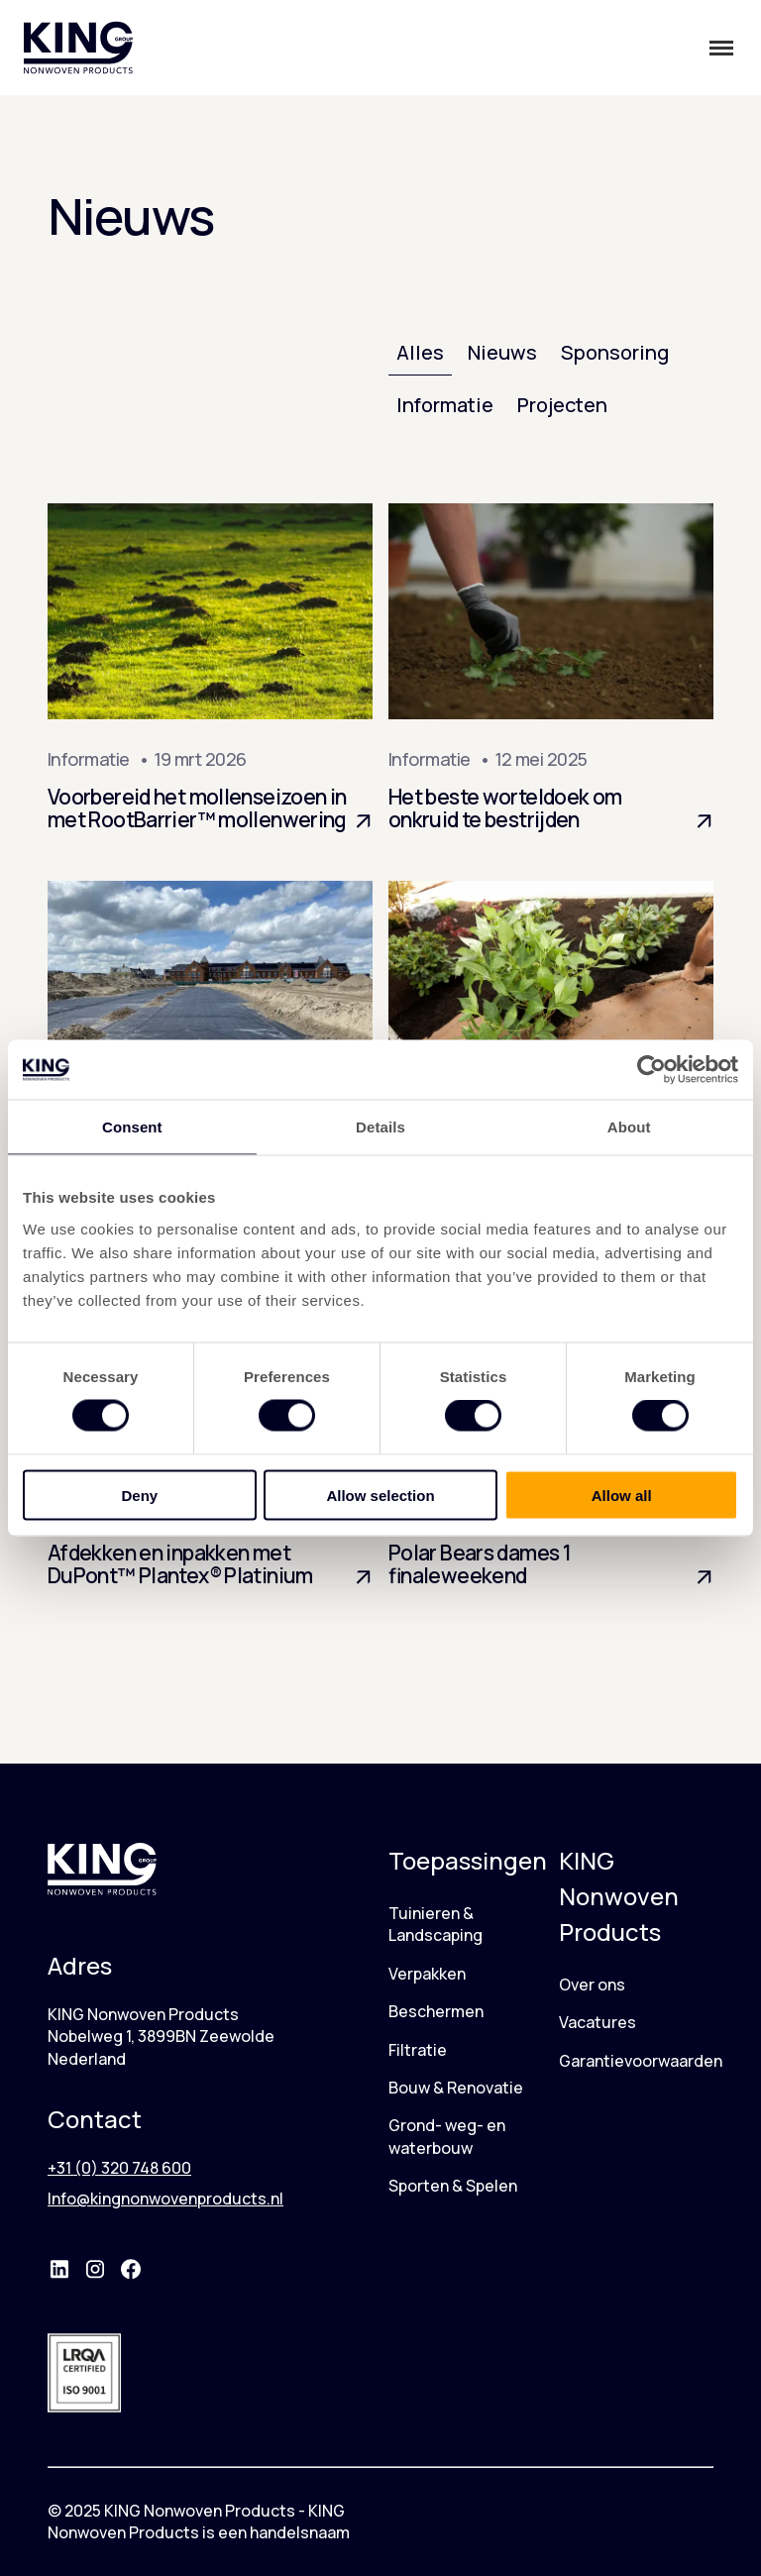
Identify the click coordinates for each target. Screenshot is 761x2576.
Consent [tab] (132, 1127)
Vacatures (597, 2022)
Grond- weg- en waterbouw (446, 2136)
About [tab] (629, 1127)
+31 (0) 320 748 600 (119, 2168)
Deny (139, 1494)
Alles (420, 352)
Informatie (444, 404)
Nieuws (502, 352)
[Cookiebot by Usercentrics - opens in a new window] (651, 1070)
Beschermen (436, 2011)
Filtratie (417, 2050)
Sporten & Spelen (452, 2186)
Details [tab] (380, 1127)
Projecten (562, 404)
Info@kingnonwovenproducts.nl (165, 2198)
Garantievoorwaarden (640, 2061)
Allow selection (380, 1494)
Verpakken (427, 1974)
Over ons (592, 1984)
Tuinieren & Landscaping (435, 1924)
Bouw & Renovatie (455, 2087)
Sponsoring (615, 352)
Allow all (622, 1494)
